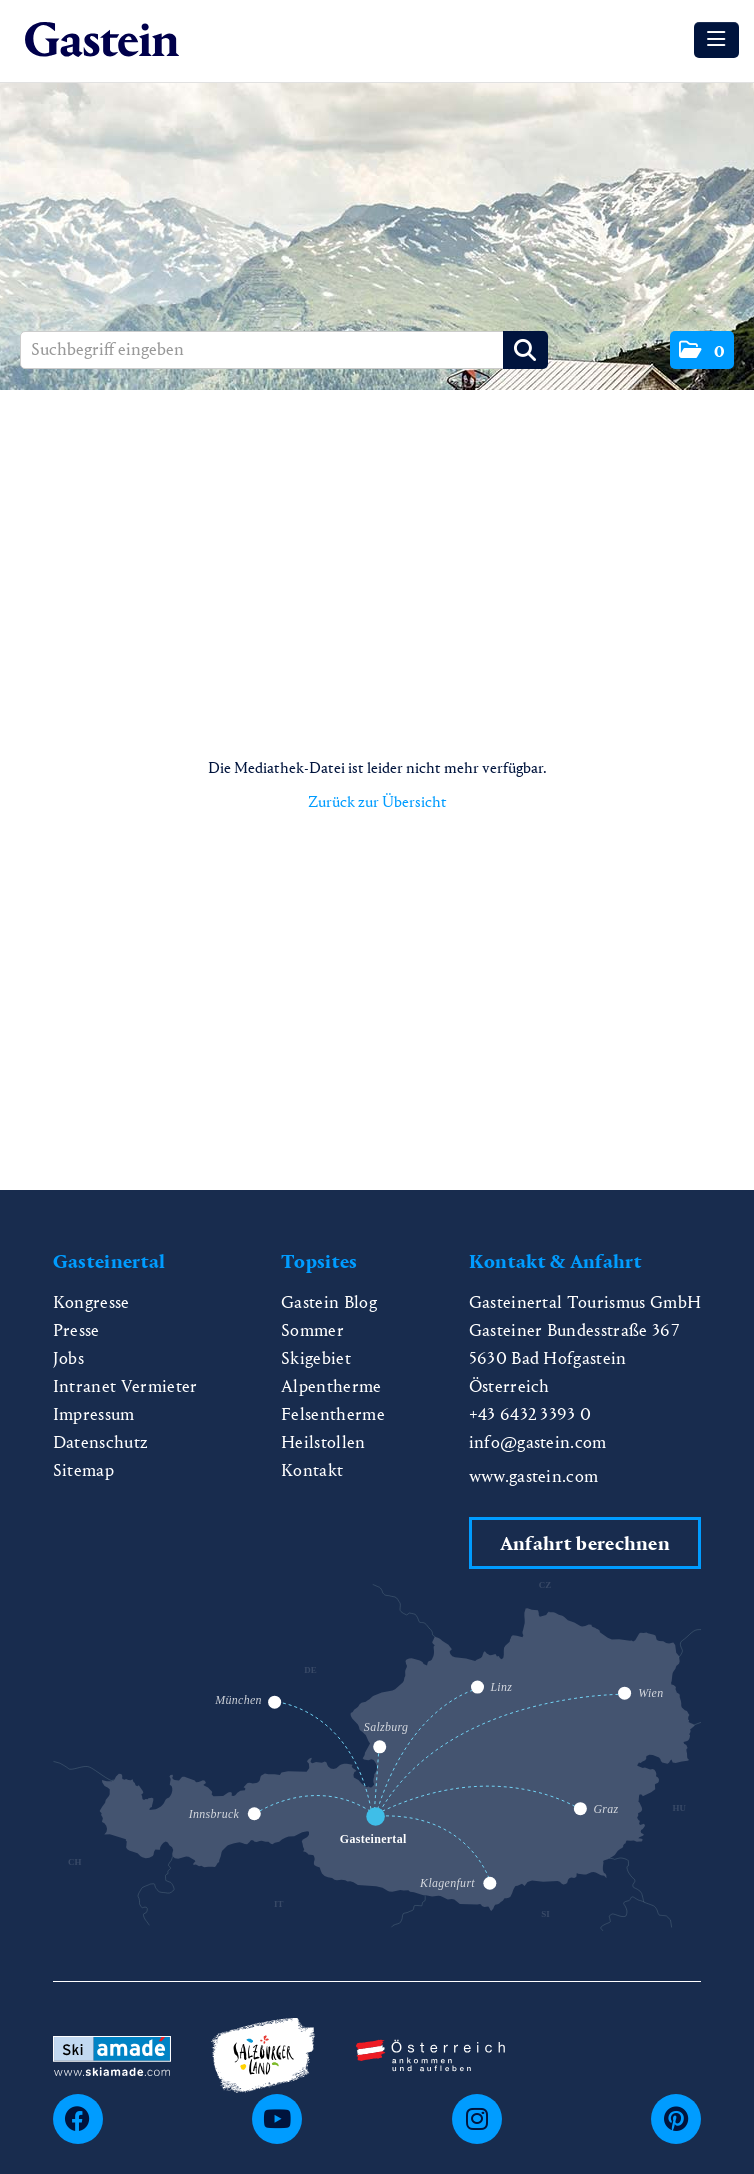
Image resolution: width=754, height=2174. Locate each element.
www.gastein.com (534, 1476)
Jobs (68, 1358)
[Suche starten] (525, 350)
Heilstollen (323, 1442)
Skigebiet (316, 1358)
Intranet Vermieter (125, 1386)
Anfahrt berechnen (585, 1543)
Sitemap (83, 1470)
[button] (702, 350)
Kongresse (91, 1302)
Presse (76, 1330)
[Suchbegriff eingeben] (284, 350)
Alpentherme (331, 1386)
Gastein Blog (329, 1302)
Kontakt (312, 1470)
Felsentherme (333, 1414)
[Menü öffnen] (716, 40)
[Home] (102, 40)
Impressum (94, 1414)
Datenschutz (101, 1442)
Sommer (312, 1330)
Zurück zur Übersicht (377, 801)
